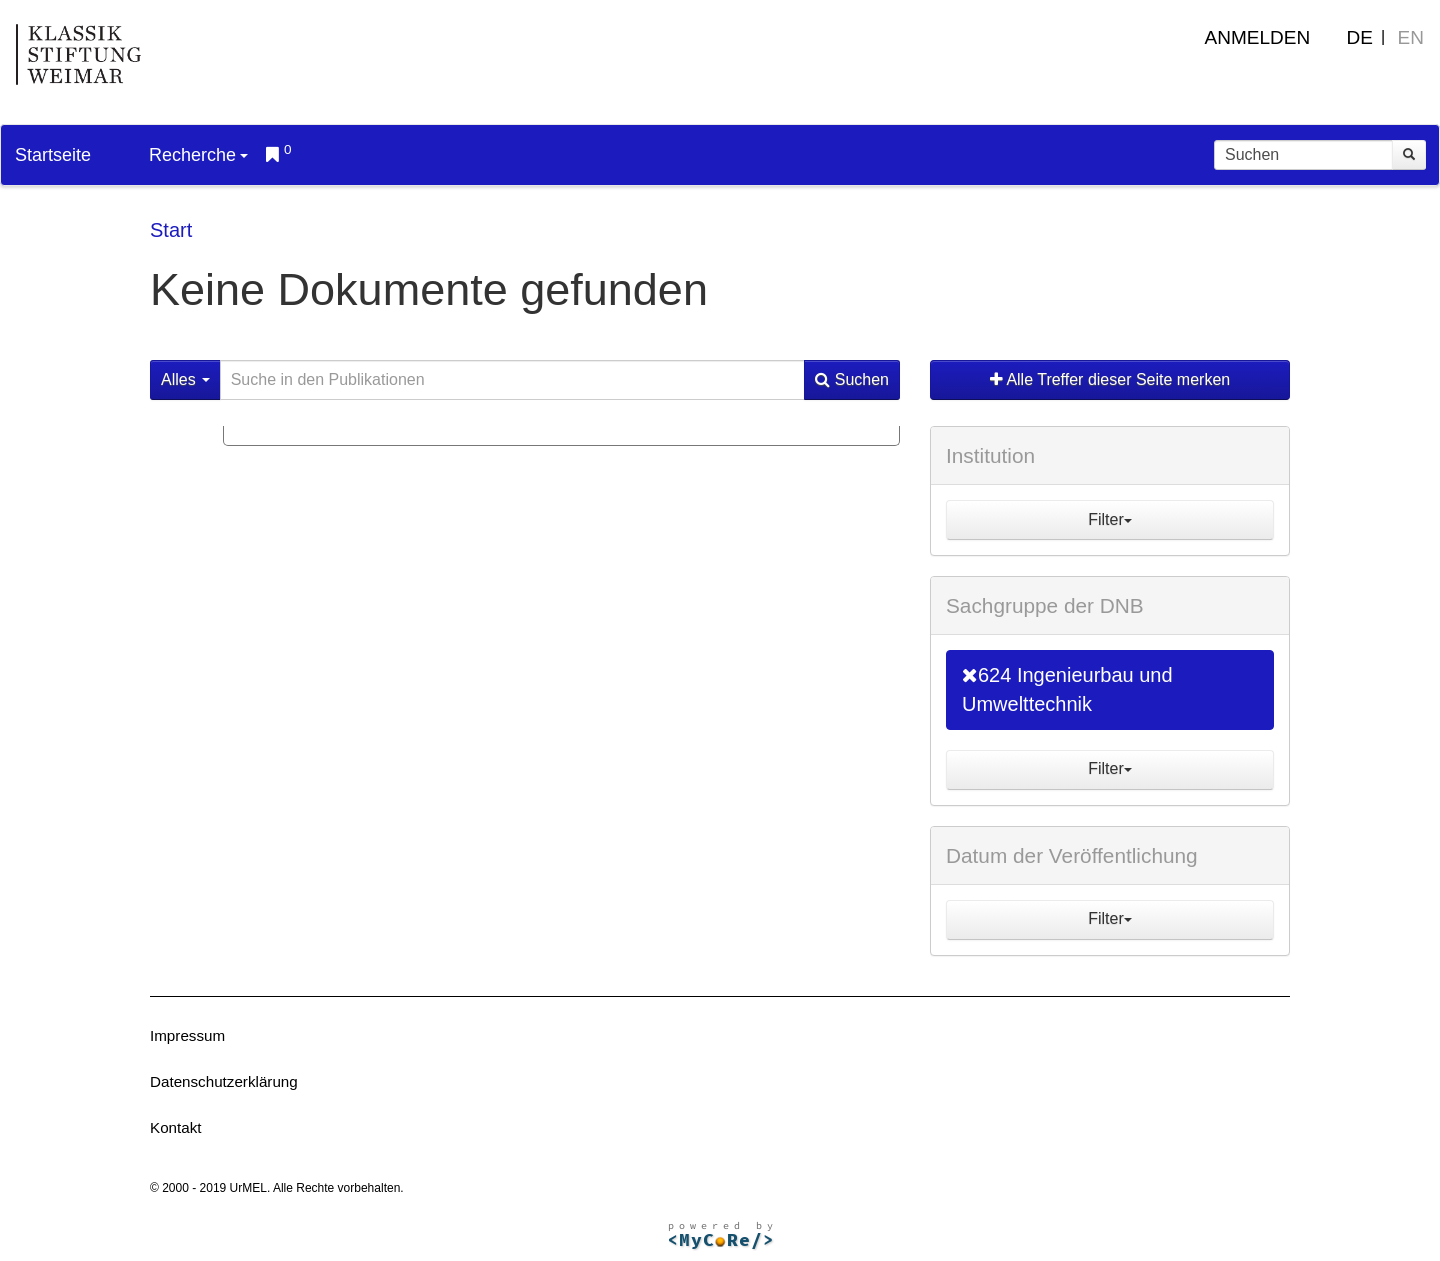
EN (1411, 37)
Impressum (187, 1035)
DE (1360, 37)
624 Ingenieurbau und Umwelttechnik (1067, 689)
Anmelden (1258, 37)
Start (171, 230)
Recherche (198, 155)
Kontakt (176, 1127)
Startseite (53, 155)
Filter (1110, 519)
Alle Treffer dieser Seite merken (1110, 379)
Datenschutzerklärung (224, 1081)
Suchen (852, 379)
